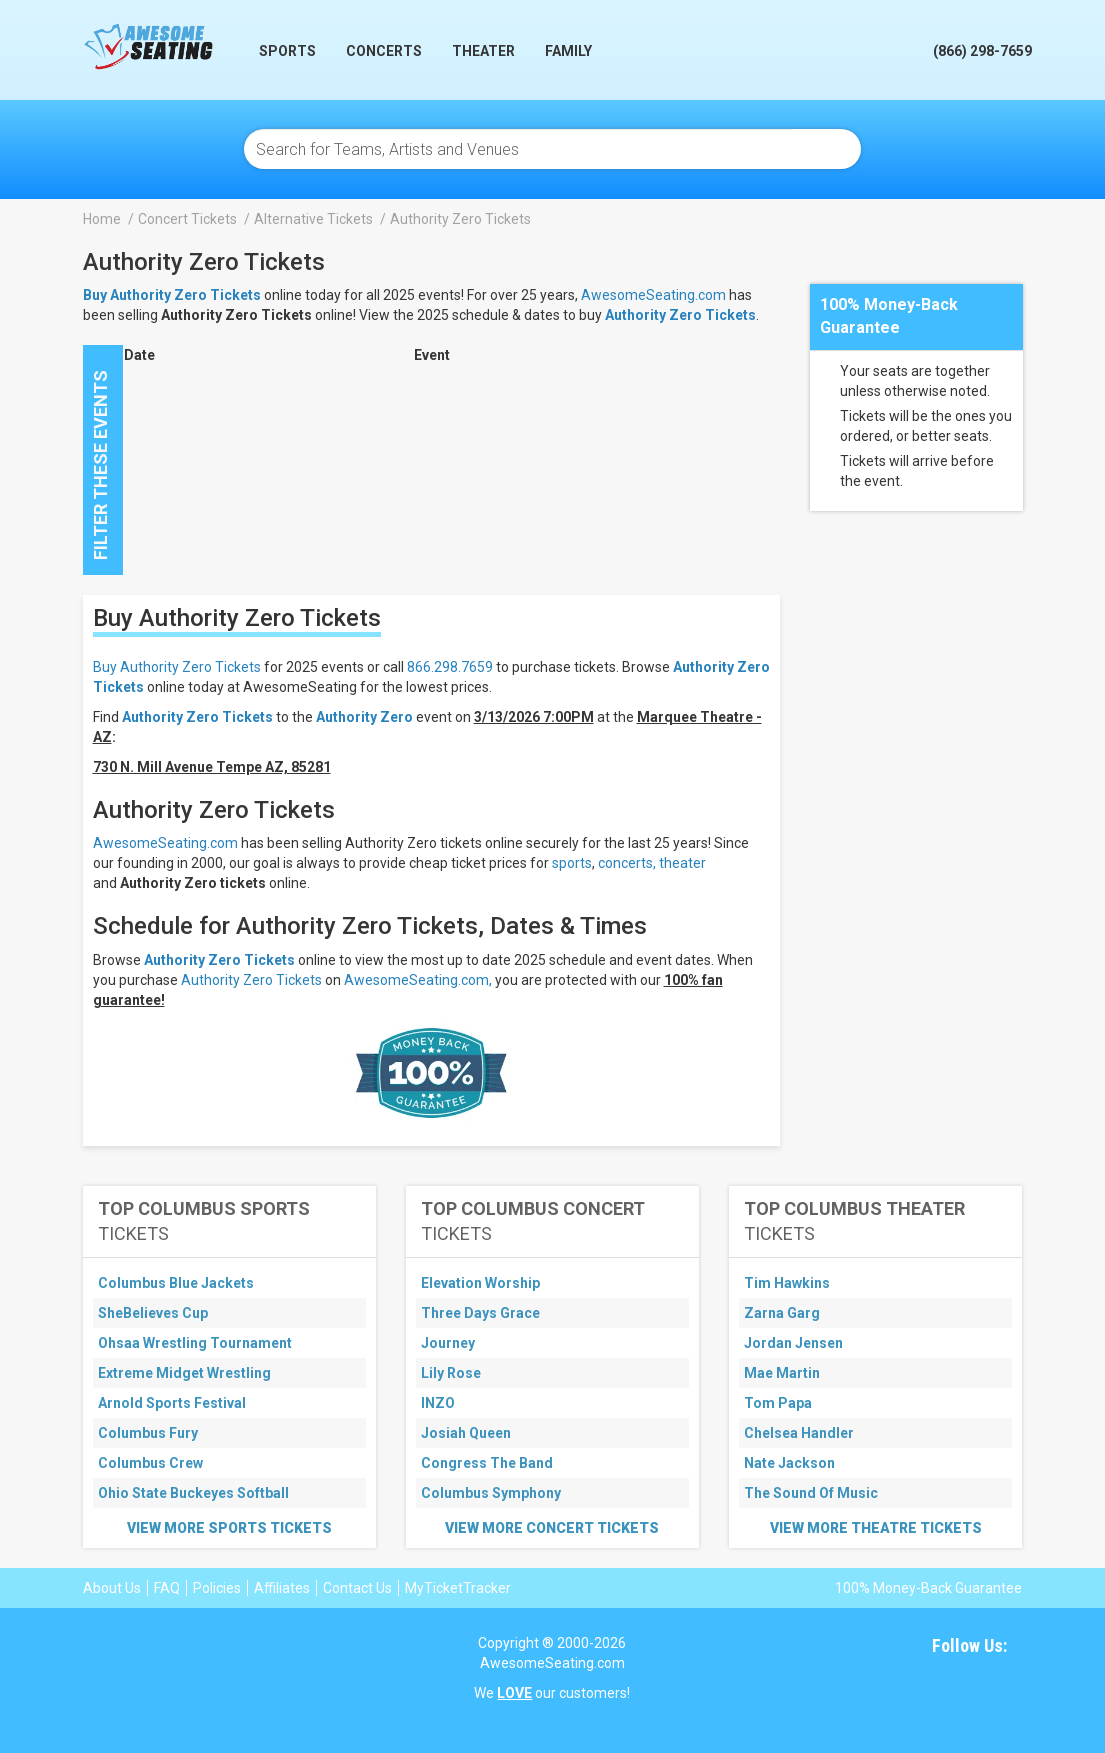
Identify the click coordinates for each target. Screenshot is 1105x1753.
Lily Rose (451, 1373)
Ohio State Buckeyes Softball (193, 1493)
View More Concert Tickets (552, 1528)
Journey (448, 1343)
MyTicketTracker (458, 1588)
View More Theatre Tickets (876, 1528)
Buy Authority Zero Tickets (177, 667)
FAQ (167, 1588)
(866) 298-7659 (982, 51)
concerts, (627, 863)
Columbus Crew (150, 1463)
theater (682, 863)
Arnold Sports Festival (172, 1403)
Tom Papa (778, 1403)
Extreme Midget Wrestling (184, 1373)
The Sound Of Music (811, 1493)
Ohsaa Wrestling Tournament (195, 1343)
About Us (112, 1588)
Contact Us (357, 1588)
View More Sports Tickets (229, 1528)
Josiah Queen (466, 1433)
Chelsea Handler (799, 1433)
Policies (217, 1588)
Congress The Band (487, 1463)
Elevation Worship (480, 1283)
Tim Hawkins (787, 1283)
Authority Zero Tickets (680, 315)
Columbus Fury (148, 1433)
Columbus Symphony (491, 1493)
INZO (438, 1403)
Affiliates (282, 1588)
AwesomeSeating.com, (418, 980)
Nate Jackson (789, 1463)
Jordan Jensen (793, 1343)
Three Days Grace (480, 1313)
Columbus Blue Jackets (176, 1283)
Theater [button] (483, 51)
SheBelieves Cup (153, 1313)
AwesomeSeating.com (653, 295)
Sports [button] (287, 51)
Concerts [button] (384, 51)
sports (572, 863)
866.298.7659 (450, 667)
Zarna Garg (782, 1313)
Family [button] (568, 51)
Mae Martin (782, 1373)
